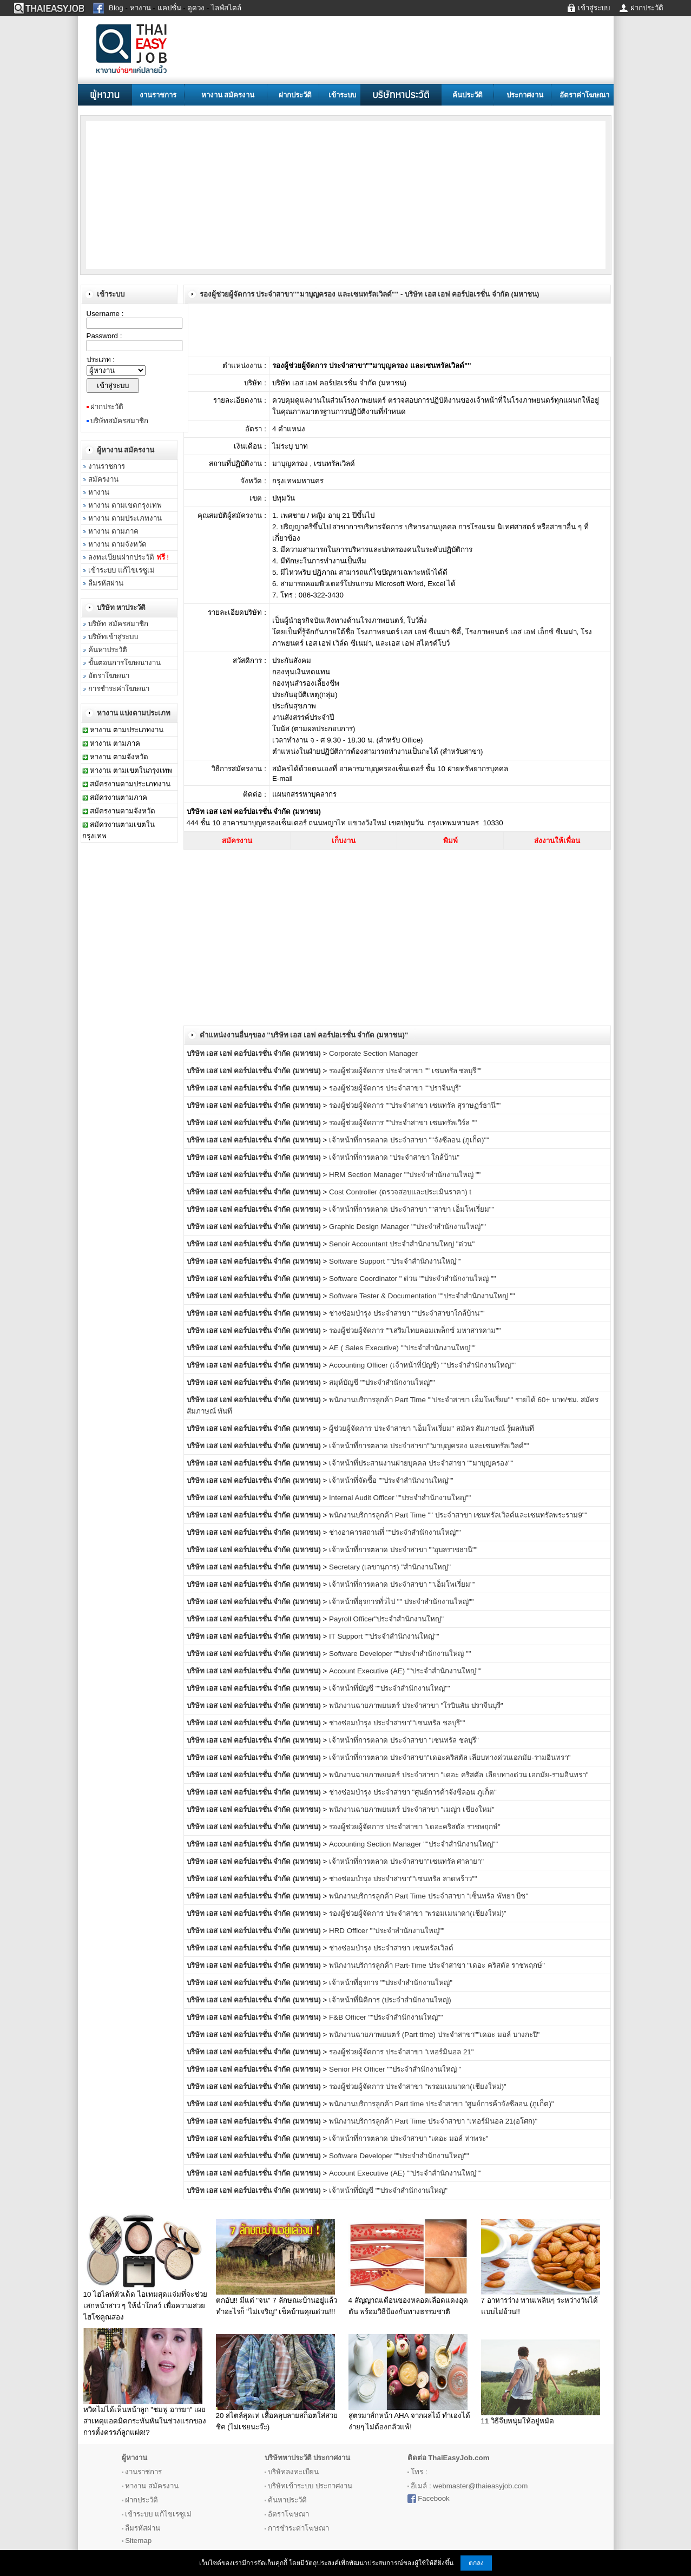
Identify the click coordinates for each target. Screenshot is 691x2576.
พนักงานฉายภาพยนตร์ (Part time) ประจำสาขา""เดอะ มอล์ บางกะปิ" (434, 2034)
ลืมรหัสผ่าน (105, 583)
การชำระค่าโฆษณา (118, 689)
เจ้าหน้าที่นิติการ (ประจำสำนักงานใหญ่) (390, 2000)
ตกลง (476, 2563)
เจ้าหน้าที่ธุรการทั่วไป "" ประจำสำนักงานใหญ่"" (401, 1602)
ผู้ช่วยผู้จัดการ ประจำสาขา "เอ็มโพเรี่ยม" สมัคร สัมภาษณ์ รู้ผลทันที (431, 1428)
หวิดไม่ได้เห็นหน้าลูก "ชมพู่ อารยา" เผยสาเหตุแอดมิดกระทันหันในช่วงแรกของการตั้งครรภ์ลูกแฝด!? (144, 2421)
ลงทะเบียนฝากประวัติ (128, 557)
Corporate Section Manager (373, 1053)
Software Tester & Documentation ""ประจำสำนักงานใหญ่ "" (422, 1296)
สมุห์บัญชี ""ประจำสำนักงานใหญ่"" (382, 1382)
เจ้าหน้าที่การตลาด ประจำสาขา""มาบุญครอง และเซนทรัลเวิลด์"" (429, 1446)
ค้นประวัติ (467, 95)
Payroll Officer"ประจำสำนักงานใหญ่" (386, 1619)
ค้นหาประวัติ (107, 650)
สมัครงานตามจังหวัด (122, 811)
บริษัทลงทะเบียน (293, 2472)
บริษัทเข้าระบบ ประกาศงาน (310, 2486)
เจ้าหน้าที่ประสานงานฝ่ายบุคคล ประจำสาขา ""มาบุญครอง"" (421, 1463)
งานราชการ (158, 95)
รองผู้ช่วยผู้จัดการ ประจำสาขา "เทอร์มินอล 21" (401, 2052)
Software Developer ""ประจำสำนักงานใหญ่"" (399, 2156)
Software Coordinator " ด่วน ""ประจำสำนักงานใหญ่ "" (412, 1278)
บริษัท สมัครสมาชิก (118, 624)
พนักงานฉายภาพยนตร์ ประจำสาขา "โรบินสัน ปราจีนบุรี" (416, 1705)
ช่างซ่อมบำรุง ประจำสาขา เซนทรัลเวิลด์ (391, 1948)
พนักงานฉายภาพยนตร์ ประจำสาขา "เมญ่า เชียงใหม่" (412, 1809)
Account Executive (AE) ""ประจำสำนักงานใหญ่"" (405, 1671)
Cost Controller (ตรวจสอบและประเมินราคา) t (400, 1192)
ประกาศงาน (524, 95)
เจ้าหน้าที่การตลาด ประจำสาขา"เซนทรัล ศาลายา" (406, 1861)
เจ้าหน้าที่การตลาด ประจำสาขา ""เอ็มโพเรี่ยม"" (402, 1584)
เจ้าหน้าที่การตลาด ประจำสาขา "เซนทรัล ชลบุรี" (404, 1740)
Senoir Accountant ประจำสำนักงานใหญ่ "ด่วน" (402, 1244)
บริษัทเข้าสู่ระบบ (113, 637)
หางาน (98, 492)
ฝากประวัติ (295, 95)
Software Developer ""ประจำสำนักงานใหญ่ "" (400, 1654)
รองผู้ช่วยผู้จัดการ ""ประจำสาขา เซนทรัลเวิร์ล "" (403, 1123)
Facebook (434, 2498)
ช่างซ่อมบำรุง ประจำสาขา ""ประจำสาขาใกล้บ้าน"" (406, 1313)
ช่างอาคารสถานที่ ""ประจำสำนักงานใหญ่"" (395, 1532)
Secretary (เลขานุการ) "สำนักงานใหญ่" (390, 1567)
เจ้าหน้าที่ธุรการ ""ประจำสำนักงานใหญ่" (390, 1983)
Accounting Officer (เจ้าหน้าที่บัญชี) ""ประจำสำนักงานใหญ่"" (422, 1365)
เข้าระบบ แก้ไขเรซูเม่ (121, 570)
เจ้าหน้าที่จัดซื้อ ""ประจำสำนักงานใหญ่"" (391, 1480)
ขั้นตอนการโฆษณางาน (124, 663)
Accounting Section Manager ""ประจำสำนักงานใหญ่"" (413, 1844)
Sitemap (138, 2540)
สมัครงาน (103, 479)
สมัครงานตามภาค (118, 797)
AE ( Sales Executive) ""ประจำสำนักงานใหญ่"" (402, 1348)
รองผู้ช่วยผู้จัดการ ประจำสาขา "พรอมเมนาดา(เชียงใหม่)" (417, 1913)
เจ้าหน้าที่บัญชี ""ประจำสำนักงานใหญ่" (388, 2190)
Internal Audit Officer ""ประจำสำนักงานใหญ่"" (400, 1498)
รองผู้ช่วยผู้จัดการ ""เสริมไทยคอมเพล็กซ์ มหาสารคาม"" (415, 1330)
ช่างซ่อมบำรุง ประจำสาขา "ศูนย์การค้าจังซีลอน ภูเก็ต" (413, 1792)
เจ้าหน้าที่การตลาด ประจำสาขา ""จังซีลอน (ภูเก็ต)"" (409, 1140)
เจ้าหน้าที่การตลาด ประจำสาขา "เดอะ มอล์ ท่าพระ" (408, 2138)
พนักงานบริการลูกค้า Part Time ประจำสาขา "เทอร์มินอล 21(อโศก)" (433, 2121)
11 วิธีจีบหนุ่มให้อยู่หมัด (518, 2421)
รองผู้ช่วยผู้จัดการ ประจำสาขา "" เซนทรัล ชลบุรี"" (405, 1071)
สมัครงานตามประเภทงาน (130, 784)
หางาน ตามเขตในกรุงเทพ (131, 770)
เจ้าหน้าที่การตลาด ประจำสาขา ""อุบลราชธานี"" (403, 1550)
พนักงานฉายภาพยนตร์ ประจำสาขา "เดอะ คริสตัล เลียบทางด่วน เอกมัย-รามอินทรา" (458, 1775)
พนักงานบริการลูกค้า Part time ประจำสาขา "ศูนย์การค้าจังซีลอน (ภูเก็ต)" (441, 2104)
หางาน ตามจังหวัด (117, 544)
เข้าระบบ (342, 95)
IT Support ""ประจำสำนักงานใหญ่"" (384, 1636)
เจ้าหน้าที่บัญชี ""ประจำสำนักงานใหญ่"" (389, 1688)
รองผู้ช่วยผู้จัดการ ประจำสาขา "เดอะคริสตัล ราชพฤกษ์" (415, 1827)
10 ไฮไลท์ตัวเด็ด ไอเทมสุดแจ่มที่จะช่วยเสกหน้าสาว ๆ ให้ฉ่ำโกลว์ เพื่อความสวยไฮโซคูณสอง (145, 2305)
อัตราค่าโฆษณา (584, 95)
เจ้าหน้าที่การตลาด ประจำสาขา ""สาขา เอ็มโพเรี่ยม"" (411, 1209)
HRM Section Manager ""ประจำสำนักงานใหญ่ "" (405, 1175)
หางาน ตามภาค (113, 531)
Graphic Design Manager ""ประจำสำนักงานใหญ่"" (407, 1227)
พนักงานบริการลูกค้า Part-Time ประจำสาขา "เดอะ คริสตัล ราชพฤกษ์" (437, 1965)
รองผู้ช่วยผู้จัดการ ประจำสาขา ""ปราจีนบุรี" (395, 1088)
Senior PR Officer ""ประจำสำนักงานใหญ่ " (395, 2069)
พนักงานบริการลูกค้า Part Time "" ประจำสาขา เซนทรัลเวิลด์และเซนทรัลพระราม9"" (458, 1515)
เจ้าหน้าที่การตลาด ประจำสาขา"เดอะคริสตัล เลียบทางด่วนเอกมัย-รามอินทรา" (449, 1757)
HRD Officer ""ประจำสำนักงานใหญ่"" (386, 1931)
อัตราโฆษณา (108, 676)
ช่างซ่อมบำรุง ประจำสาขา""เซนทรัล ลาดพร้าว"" (403, 1879)
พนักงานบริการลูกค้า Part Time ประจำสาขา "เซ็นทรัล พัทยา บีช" (428, 1896)
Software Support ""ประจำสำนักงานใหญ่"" (395, 1261)
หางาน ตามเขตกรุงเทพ (125, 505)
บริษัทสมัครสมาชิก (119, 421)
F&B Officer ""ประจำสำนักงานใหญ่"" (386, 2017)
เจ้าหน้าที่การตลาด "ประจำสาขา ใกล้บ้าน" (394, 1157)
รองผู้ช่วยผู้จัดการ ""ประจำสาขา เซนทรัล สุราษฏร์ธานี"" (415, 1105)
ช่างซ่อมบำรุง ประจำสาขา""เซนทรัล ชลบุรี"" (397, 1723)
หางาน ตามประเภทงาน (125, 518)
